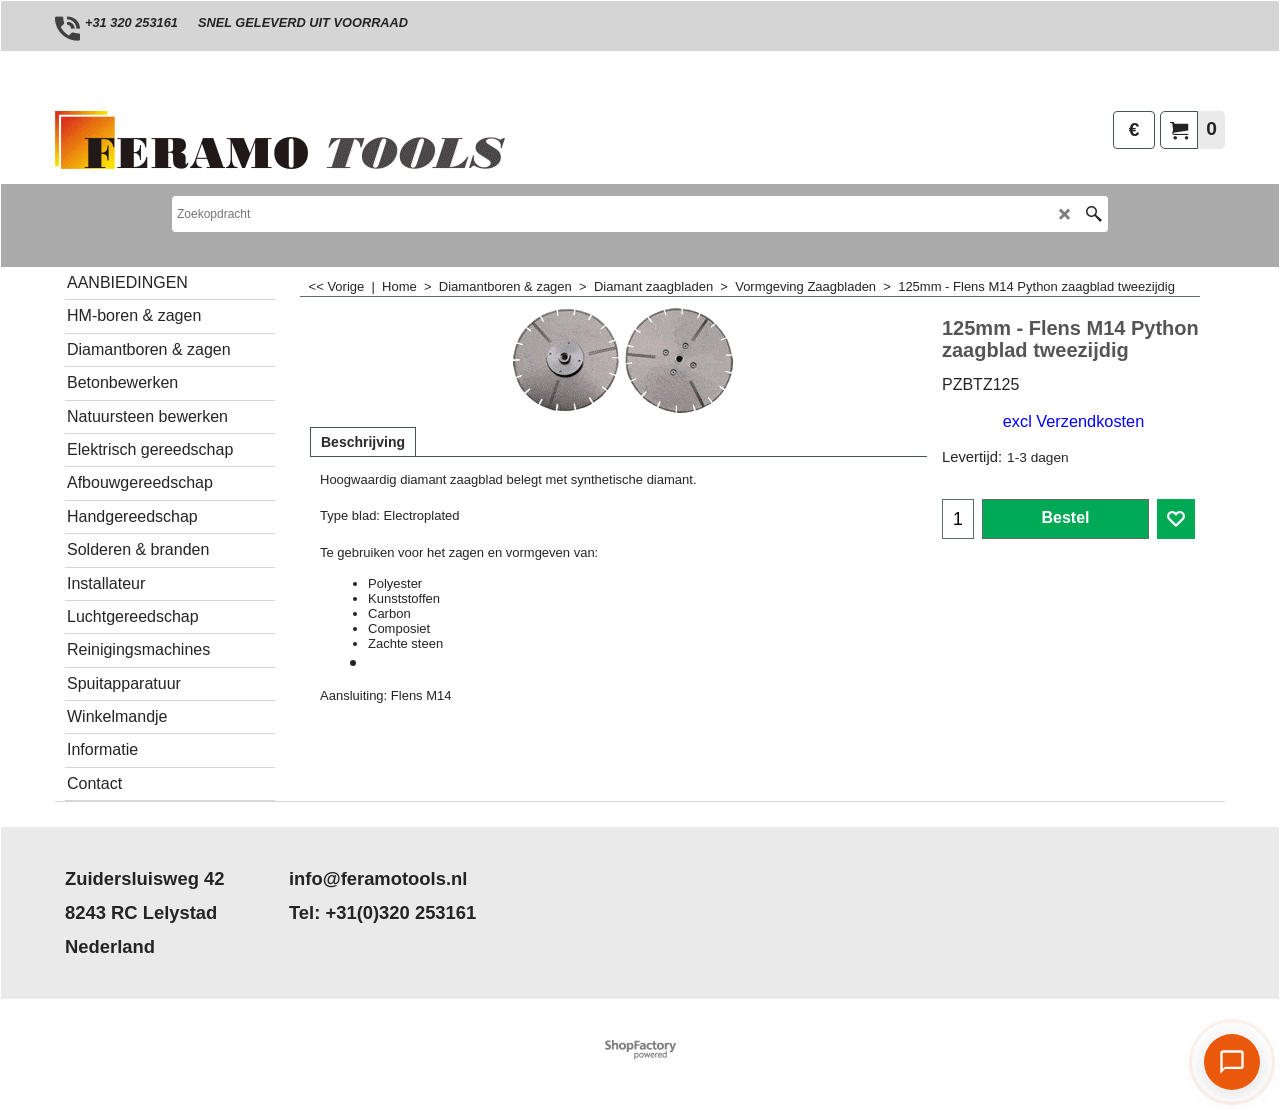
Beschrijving (363, 442)
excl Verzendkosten (1073, 421)
